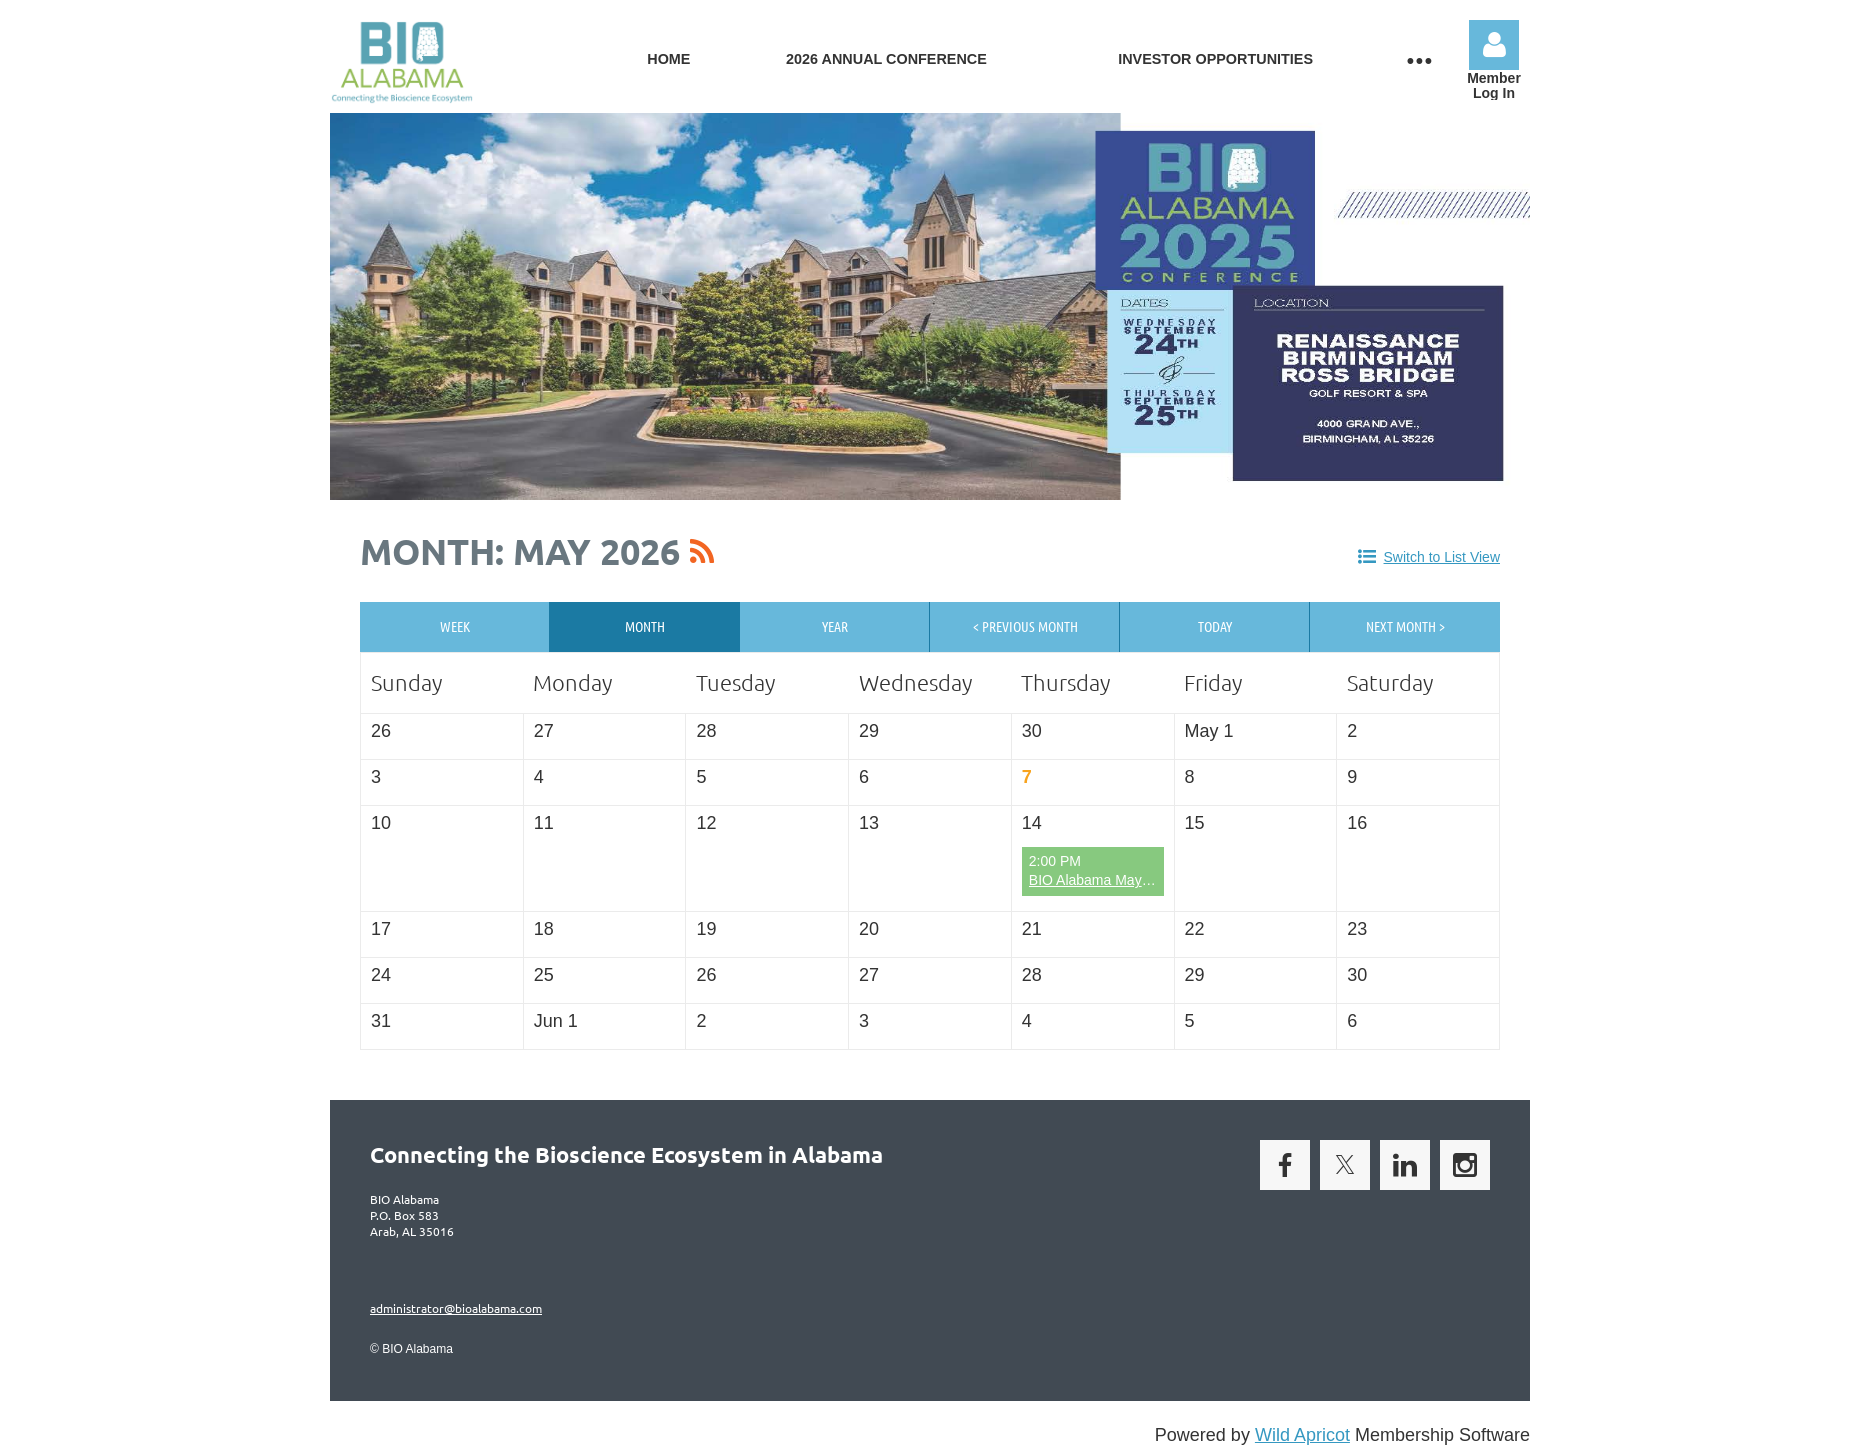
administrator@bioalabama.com (456, 1308)
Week (455, 626)
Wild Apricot (1302, 1435)
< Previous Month (1025, 626)
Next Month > (1405, 626)
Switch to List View (1442, 557)
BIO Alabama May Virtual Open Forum (1148, 880)
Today (1215, 626)
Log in (1494, 45)
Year (835, 626)
